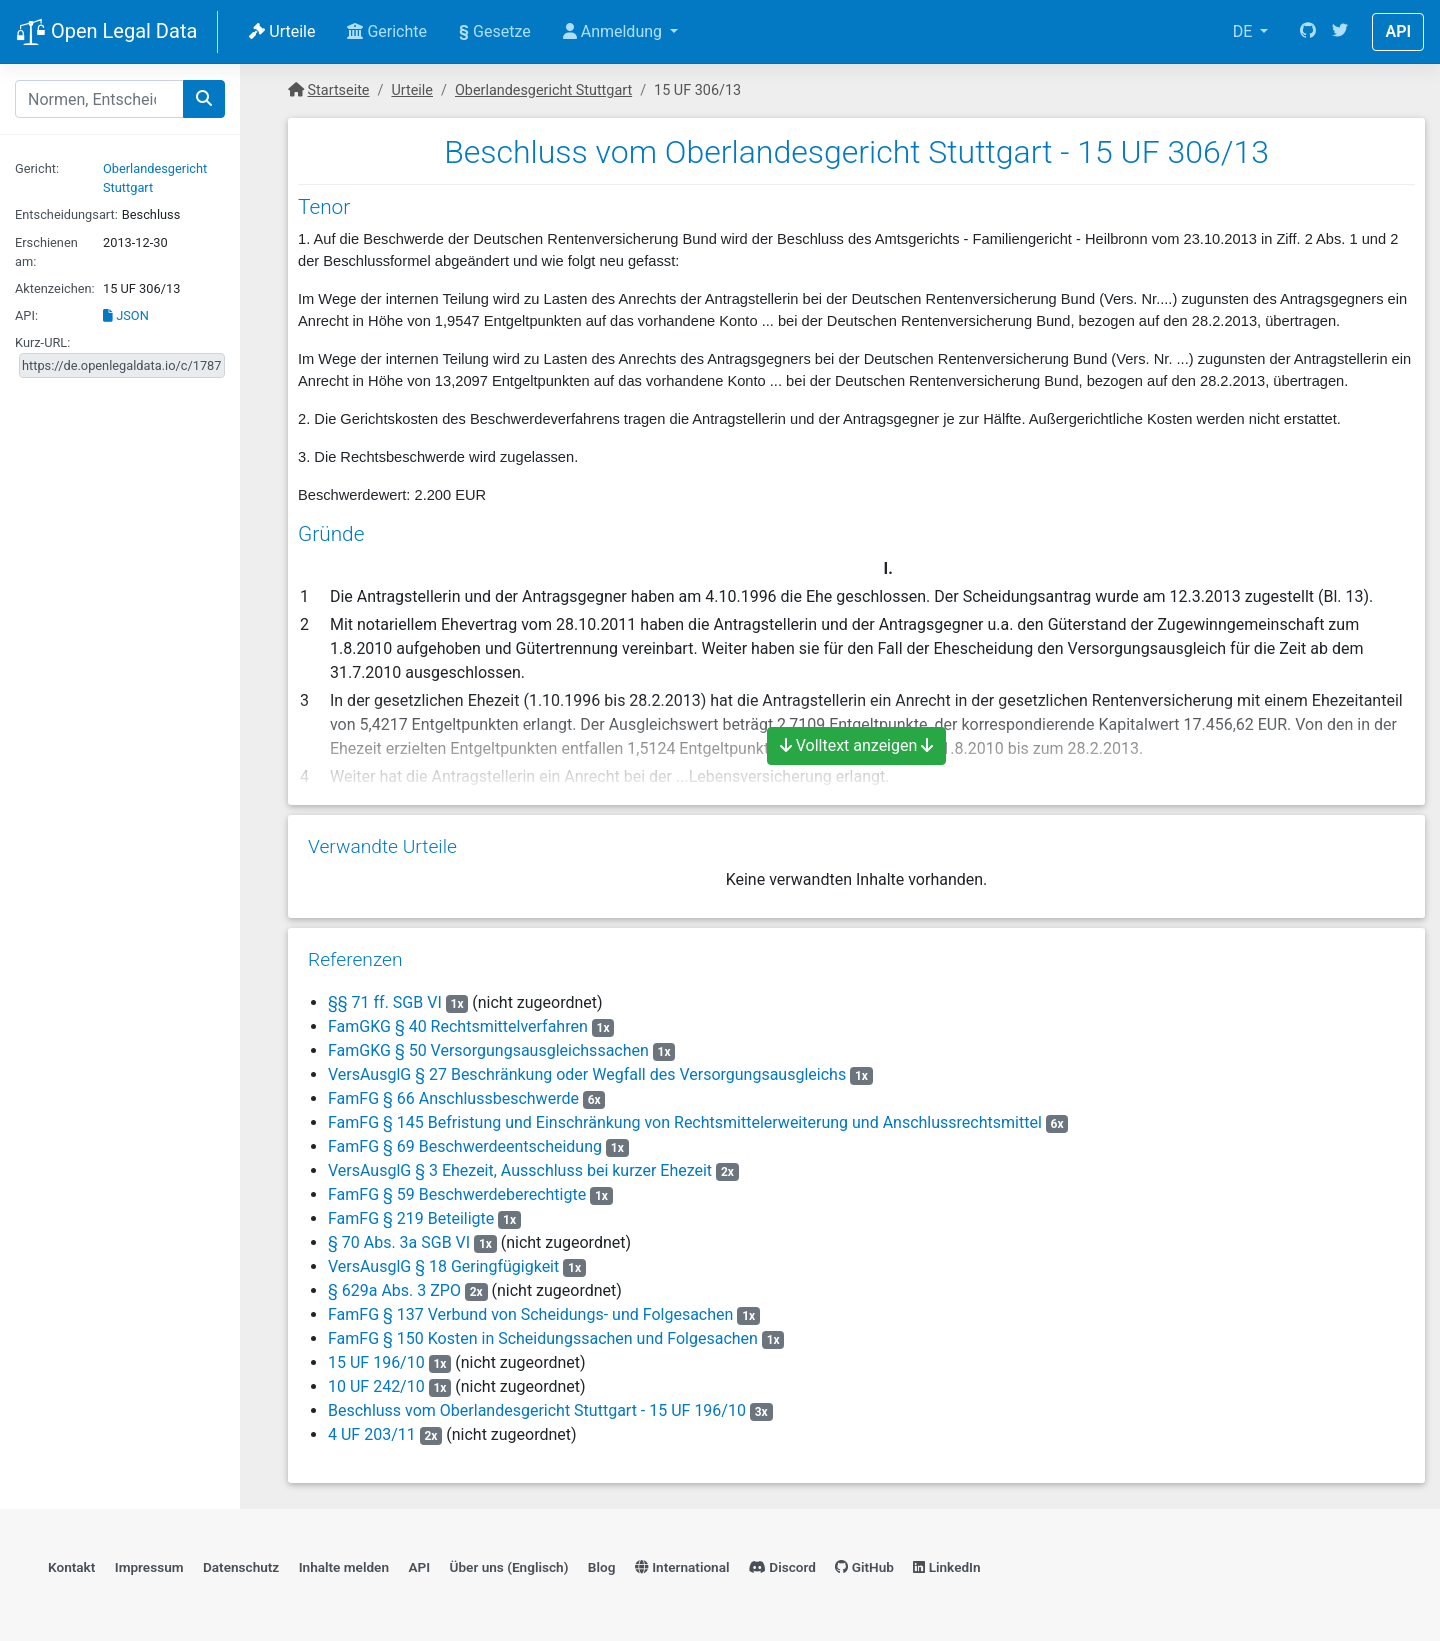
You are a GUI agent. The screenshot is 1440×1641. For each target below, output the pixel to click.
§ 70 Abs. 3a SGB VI (399, 1242)
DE (1245, 31)
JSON (126, 315)
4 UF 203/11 (372, 1434)
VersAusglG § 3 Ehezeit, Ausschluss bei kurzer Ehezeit (520, 1170)
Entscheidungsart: (66, 214)
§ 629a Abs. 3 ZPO (394, 1290)
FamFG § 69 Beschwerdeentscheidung (465, 1146)
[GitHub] (1308, 32)
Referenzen (355, 959)
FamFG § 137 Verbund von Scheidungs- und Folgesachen (530, 1314)
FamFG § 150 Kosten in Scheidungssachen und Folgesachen (543, 1338)
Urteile (282, 31)
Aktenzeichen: (55, 288)
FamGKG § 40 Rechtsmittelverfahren (458, 1026)
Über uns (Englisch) (509, 1567)
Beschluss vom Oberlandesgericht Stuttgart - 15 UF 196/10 (537, 1410)
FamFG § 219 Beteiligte (411, 1218)
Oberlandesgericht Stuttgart (543, 90)
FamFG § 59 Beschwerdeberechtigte (457, 1194)
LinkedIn (946, 1567)
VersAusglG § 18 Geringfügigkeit (443, 1266)
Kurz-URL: (42, 342)
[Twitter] (1340, 32)
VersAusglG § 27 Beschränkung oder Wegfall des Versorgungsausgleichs (587, 1074)
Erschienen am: (46, 252)
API (1398, 31)
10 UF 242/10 (376, 1386)
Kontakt (71, 1567)
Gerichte (387, 31)
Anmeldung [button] (614, 31)
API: (26, 315)
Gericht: (37, 168)
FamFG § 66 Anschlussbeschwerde (453, 1098)
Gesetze (495, 31)
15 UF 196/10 (376, 1362)
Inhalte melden (344, 1567)
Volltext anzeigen (857, 745)
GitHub (864, 1567)
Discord (782, 1567)
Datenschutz (241, 1567)
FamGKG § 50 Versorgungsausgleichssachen (488, 1050)
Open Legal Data (106, 33)
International (682, 1567)
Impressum (149, 1567)
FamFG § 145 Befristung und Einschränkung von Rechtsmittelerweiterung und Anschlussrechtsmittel (685, 1122)
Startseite (339, 90)
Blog (602, 1567)
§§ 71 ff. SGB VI (385, 1002)
